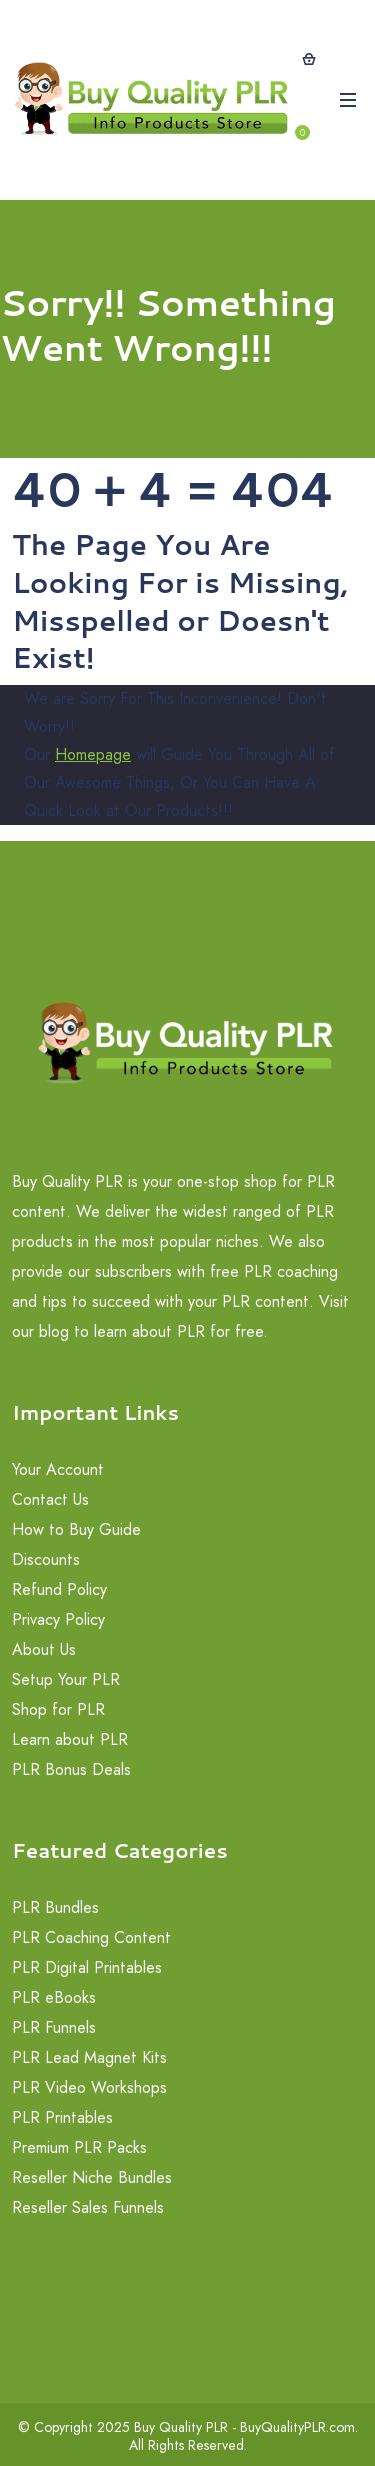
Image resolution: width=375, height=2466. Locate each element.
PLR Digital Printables (87, 1967)
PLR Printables (62, 2117)
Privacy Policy (58, 1619)
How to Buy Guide (76, 1529)
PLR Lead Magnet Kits (89, 2057)
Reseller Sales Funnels (88, 2207)
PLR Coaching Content (91, 1937)
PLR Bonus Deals (71, 1769)
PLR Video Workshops (89, 2087)
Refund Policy (59, 1589)
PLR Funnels (54, 2027)
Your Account (58, 1469)
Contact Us (50, 1499)
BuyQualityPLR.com (297, 2427)
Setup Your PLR (66, 1679)
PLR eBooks (54, 1997)
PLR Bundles (55, 1907)
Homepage (93, 754)
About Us (44, 1649)
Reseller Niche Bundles (92, 2177)
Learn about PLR (70, 1739)
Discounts (46, 1559)
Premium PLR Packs (79, 2147)
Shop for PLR (58, 1709)
